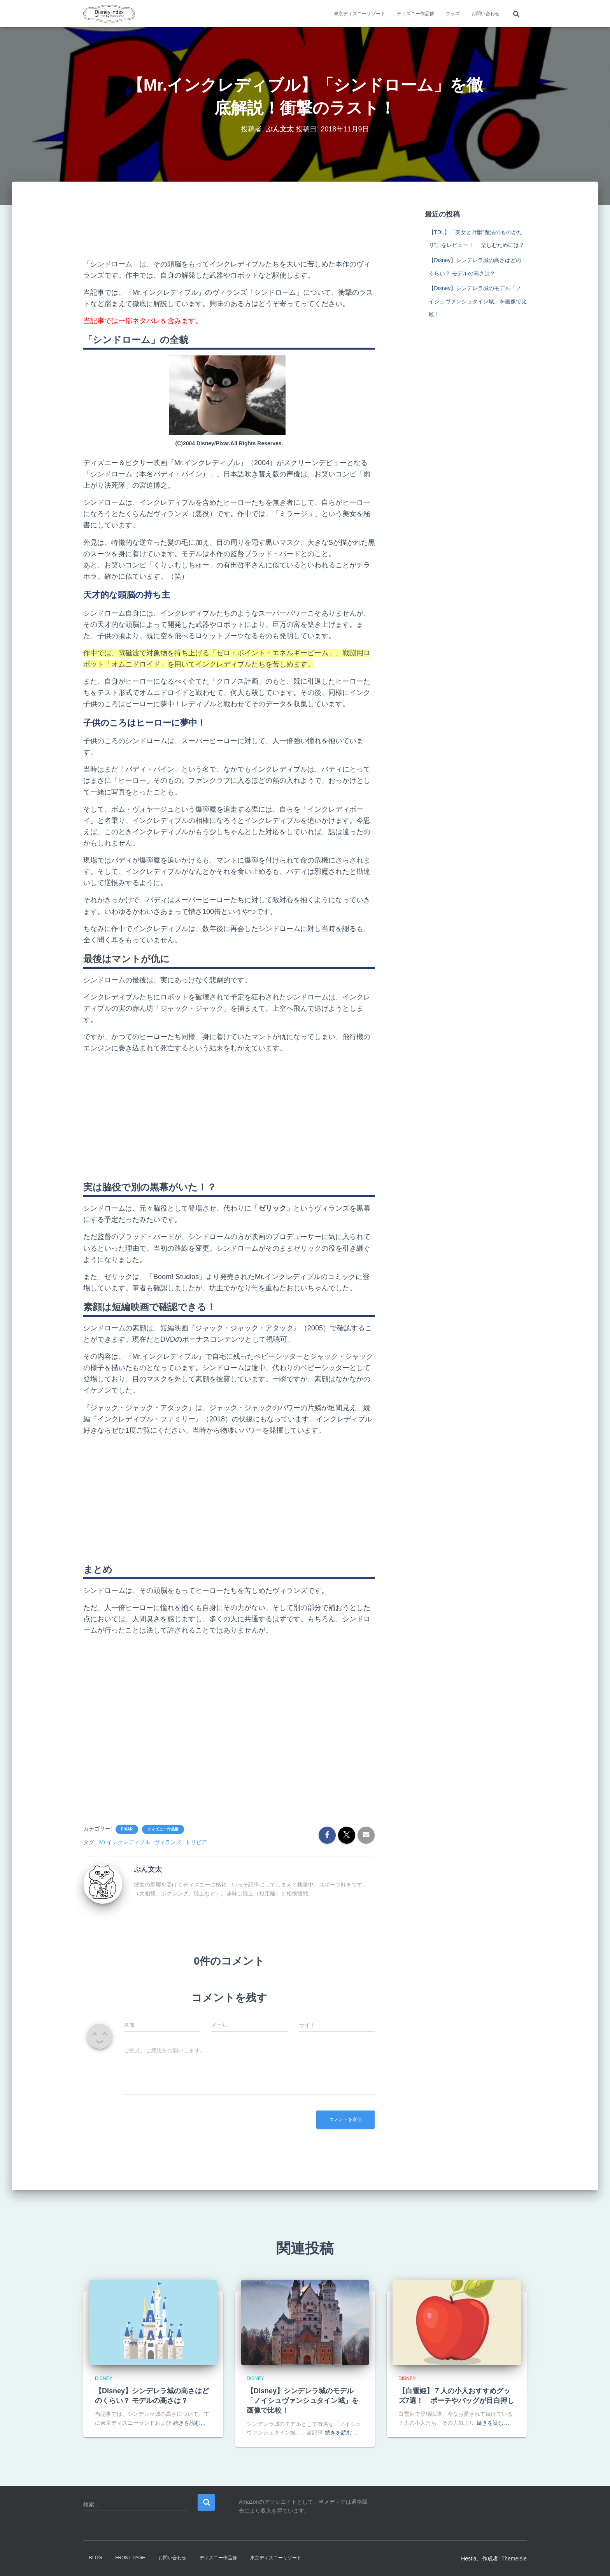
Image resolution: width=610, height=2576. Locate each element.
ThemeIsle (514, 2558)
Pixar (127, 1829)
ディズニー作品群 (415, 13)
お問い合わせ (486, 13)
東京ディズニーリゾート (359, 13)
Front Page (130, 2557)
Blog (95, 2557)
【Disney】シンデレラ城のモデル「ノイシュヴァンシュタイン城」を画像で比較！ (478, 301)
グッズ (453, 13)
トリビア (196, 1842)
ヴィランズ (167, 1842)
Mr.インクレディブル (124, 1842)
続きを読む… (189, 2423)
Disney (103, 2378)
